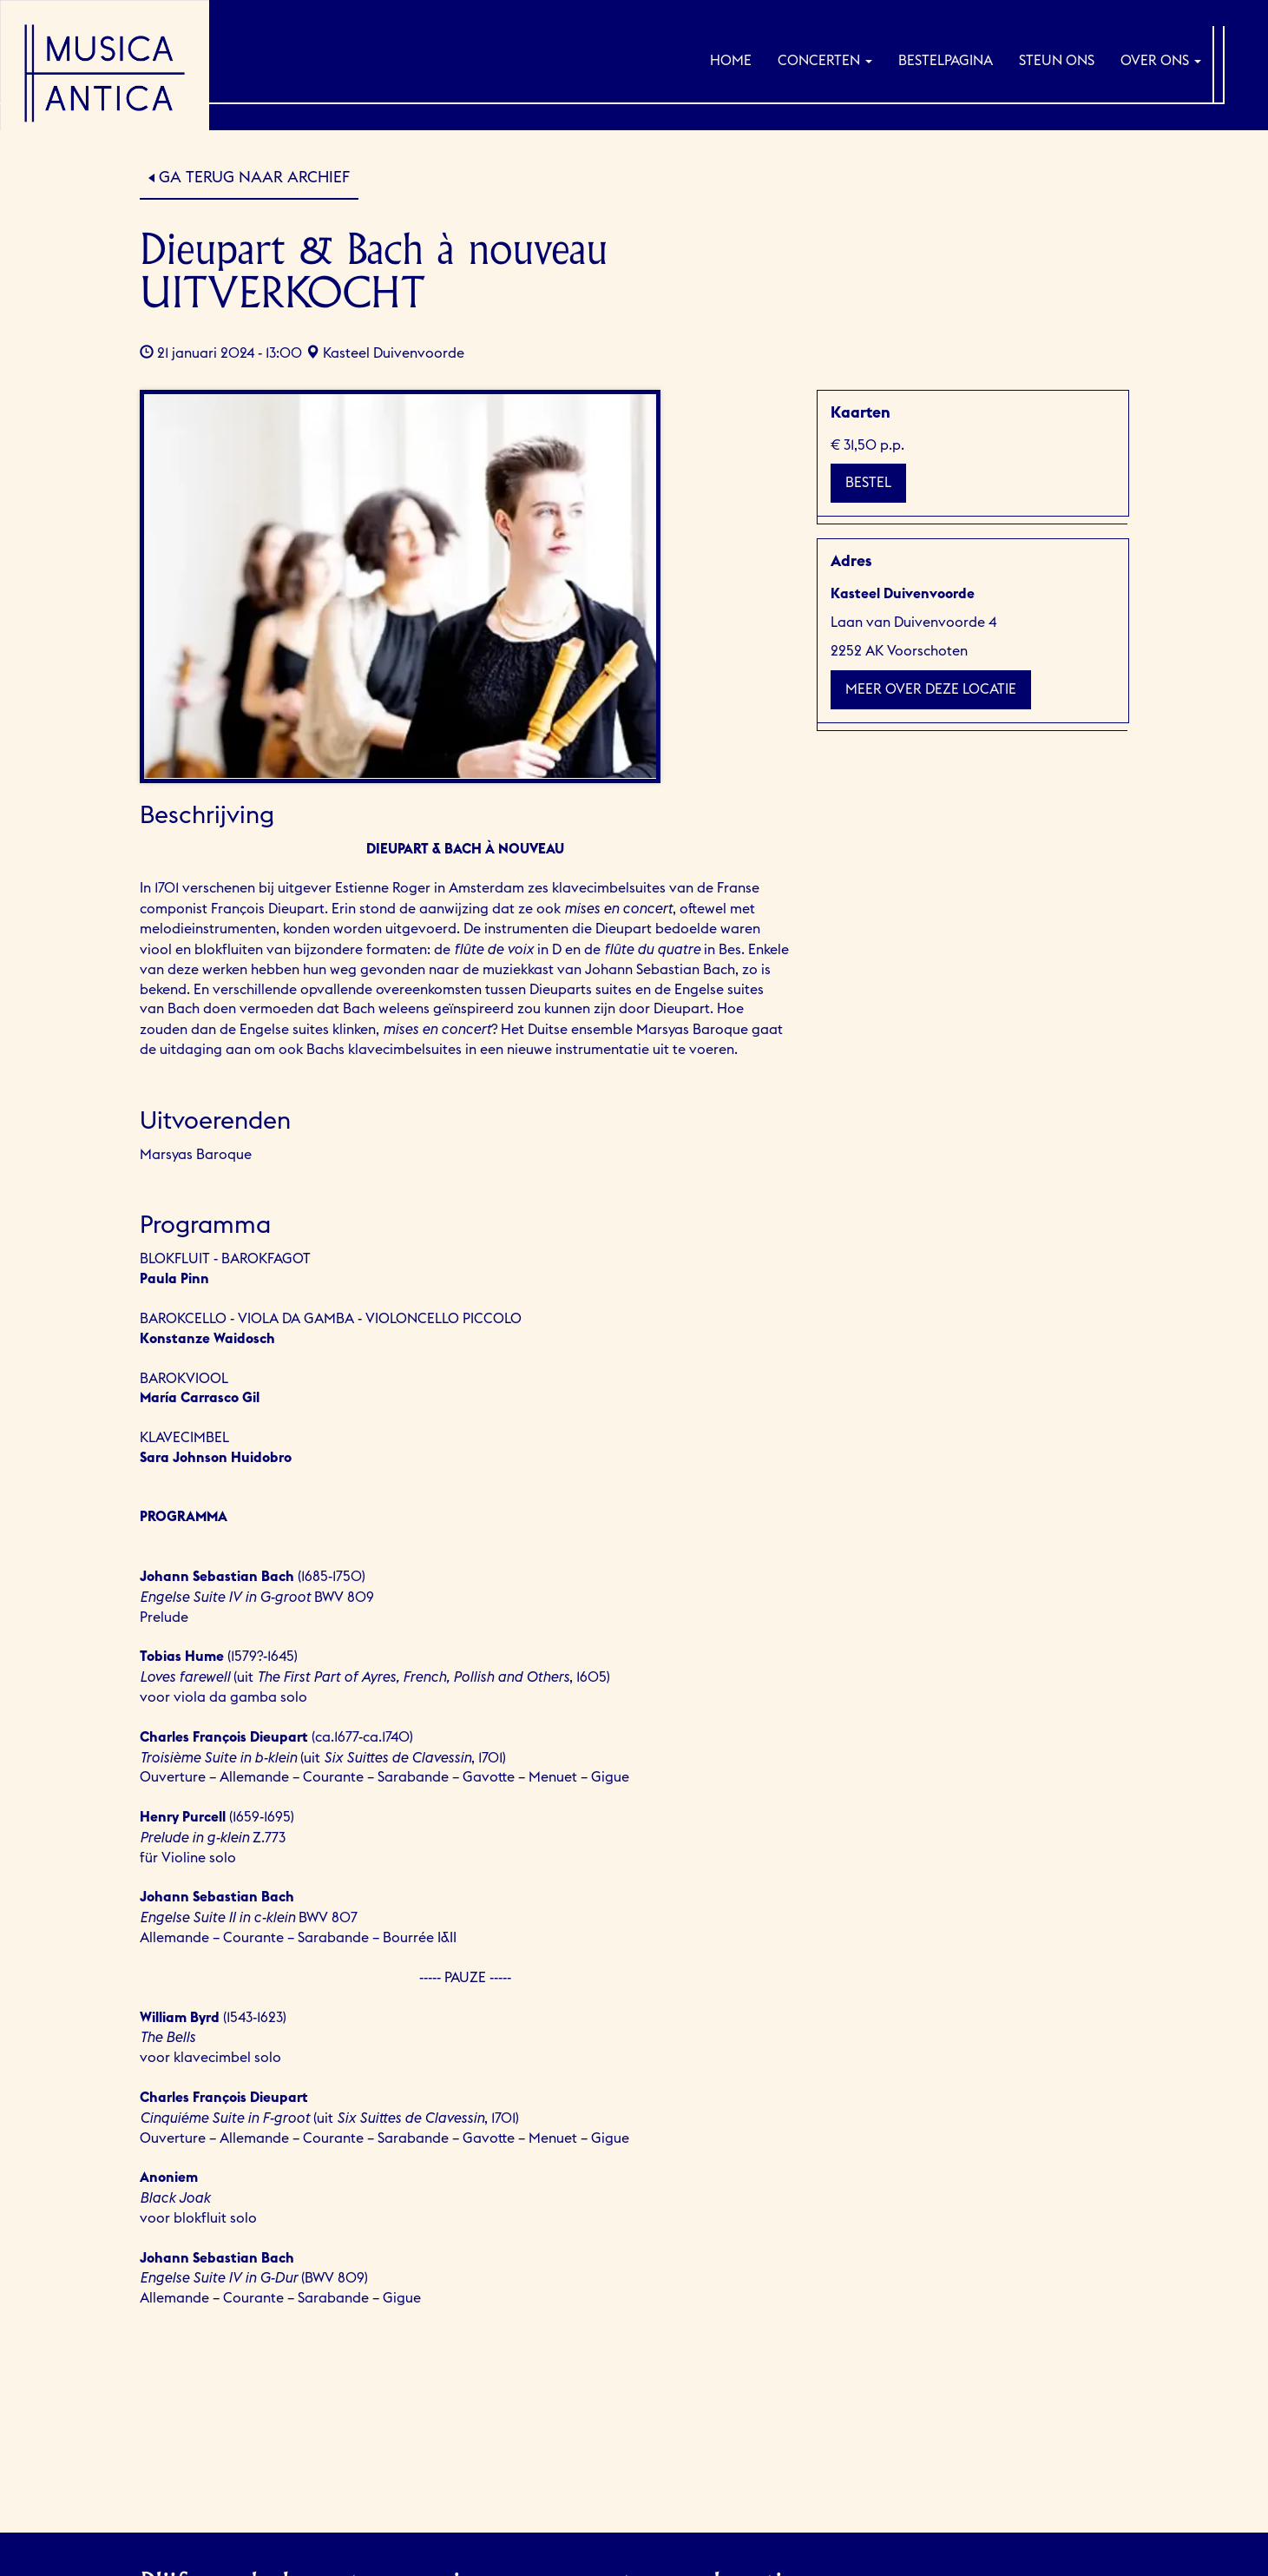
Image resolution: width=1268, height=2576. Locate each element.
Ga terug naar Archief (254, 177)
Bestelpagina (945, 61)
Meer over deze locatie (930, 689)
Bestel (868, 483)
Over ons (1160, 61)
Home (731, 61)
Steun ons (1056, 61)
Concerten (825, 61)
